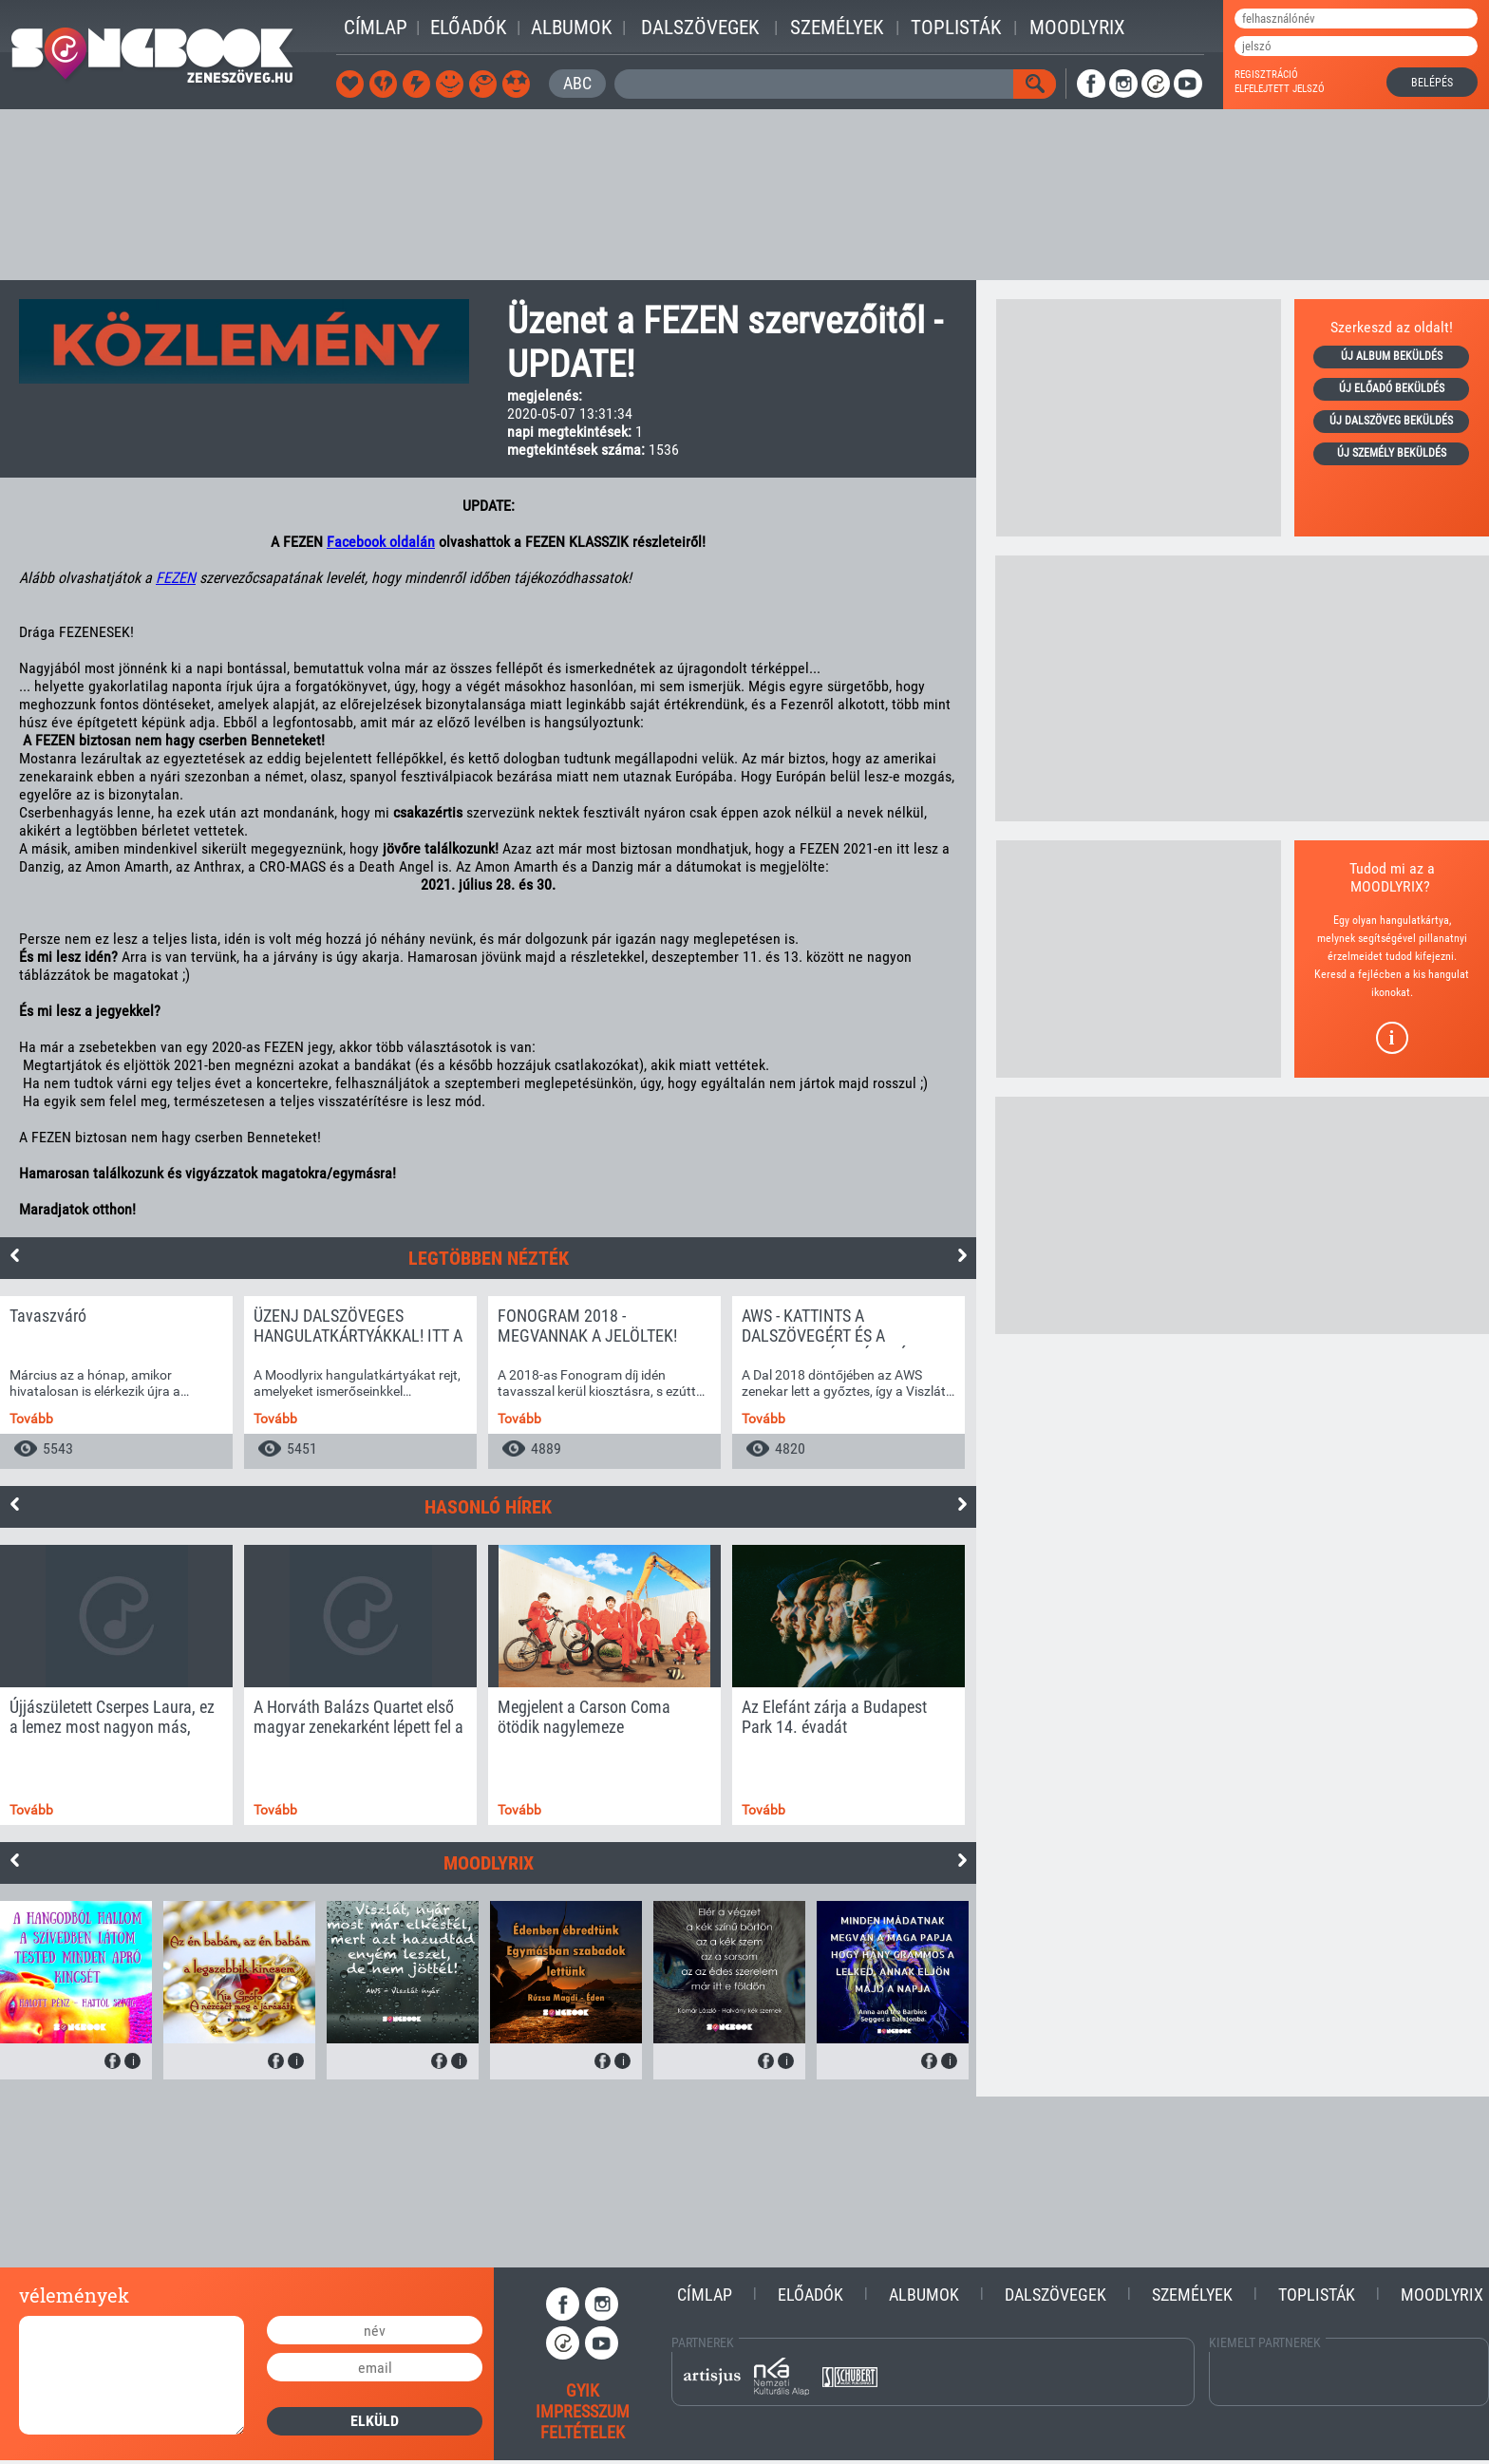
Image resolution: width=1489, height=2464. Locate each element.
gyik (582, 2390)
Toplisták (956, 27)
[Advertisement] (744, 194)
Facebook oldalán (381, 542)
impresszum (583, 2411)
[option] (116, 1382)
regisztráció (1266, 74)
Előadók (468, 27)
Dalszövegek (700, 27)
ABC (577, 83)
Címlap (375, 27)
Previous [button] (14, 1255)
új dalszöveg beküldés (1391, 420)
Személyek (836, 27)
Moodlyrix (1077, 27)
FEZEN (176, 578)
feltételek (582, 2432)
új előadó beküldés (1391, 388)
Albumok (571, 27)
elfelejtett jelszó (1280, 89)
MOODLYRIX (1386, 886)
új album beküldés (1391, 356)
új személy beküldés (1391, 453)
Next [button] (961, 1255)
